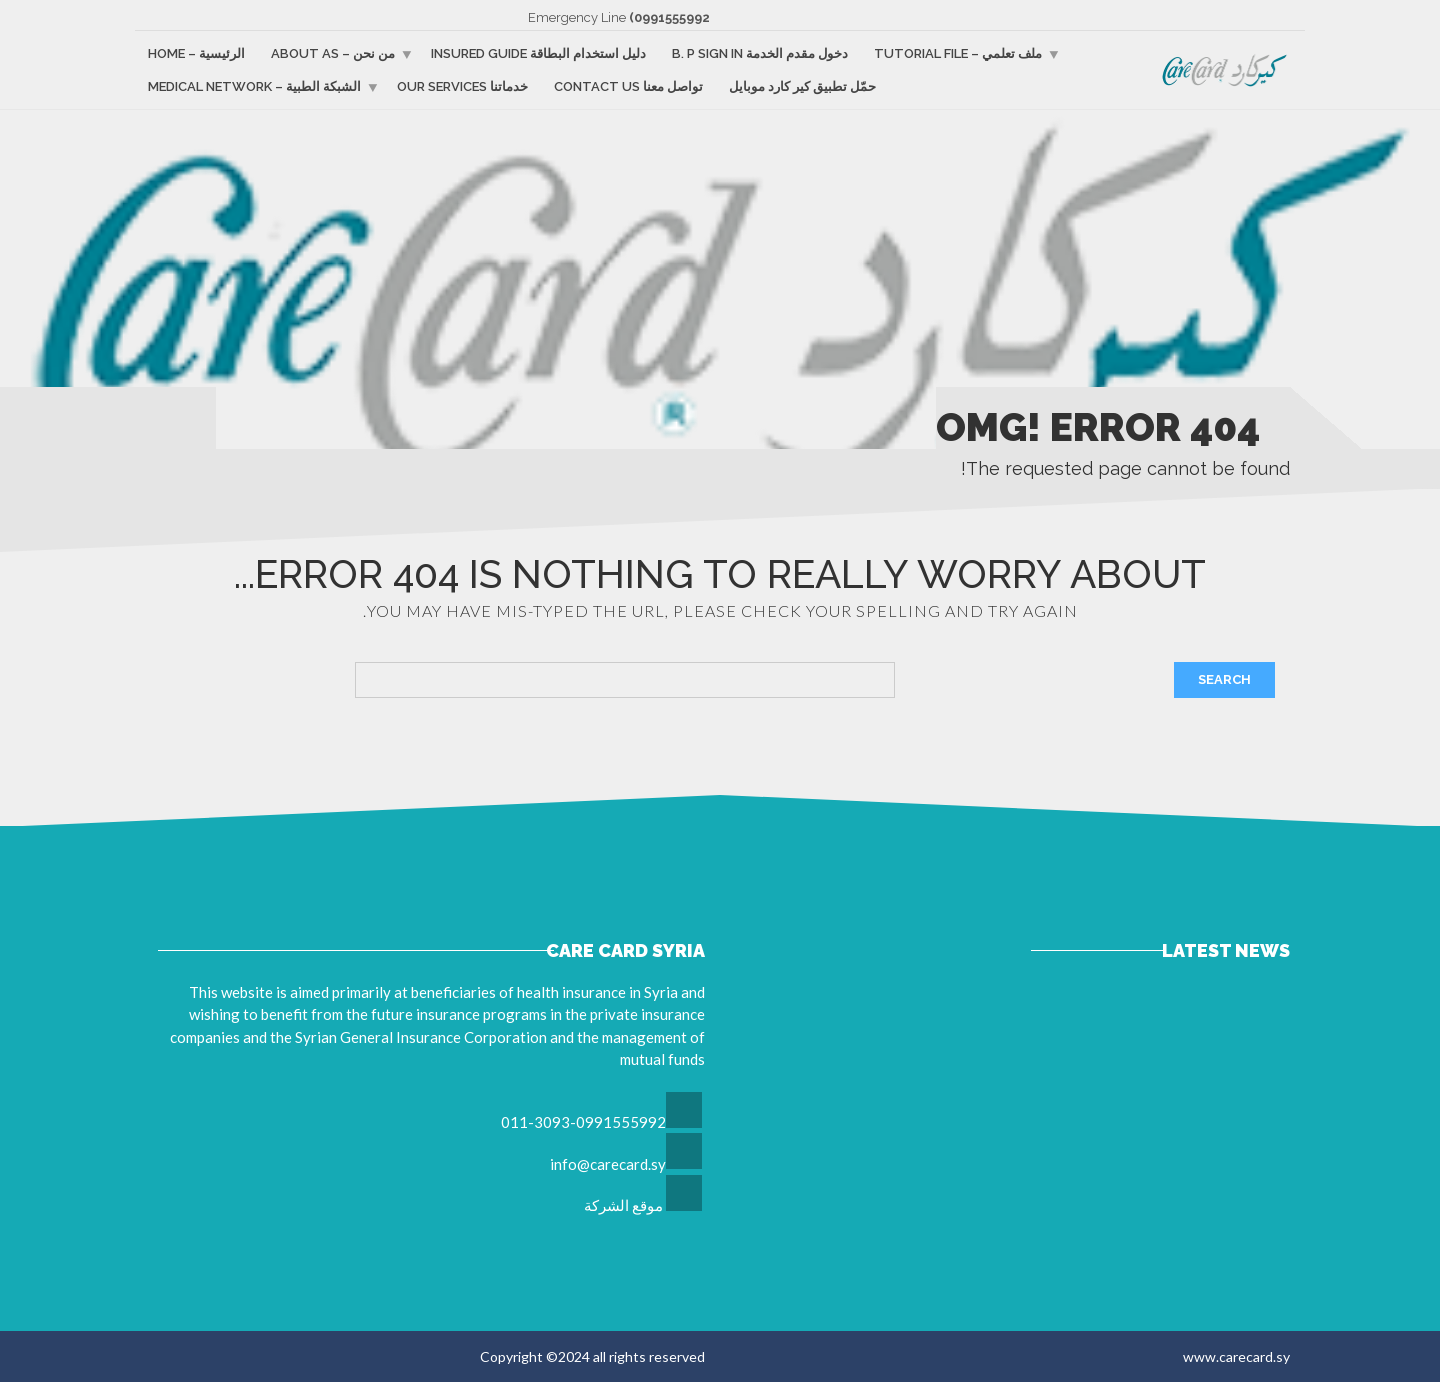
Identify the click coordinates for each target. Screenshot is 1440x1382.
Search (1224, 679)
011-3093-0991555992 (583, 1122)
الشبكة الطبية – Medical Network (254, 86)
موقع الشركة (623, 1205)
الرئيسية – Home (196, 53)
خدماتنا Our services (462, 86)
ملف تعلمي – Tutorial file (958, 53)
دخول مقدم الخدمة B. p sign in (760, 53)
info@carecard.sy (608, 1164)
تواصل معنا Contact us (628, 86)
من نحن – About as (333, 53)
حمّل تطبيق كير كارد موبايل (802, 86)
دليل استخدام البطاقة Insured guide (538, 53)
